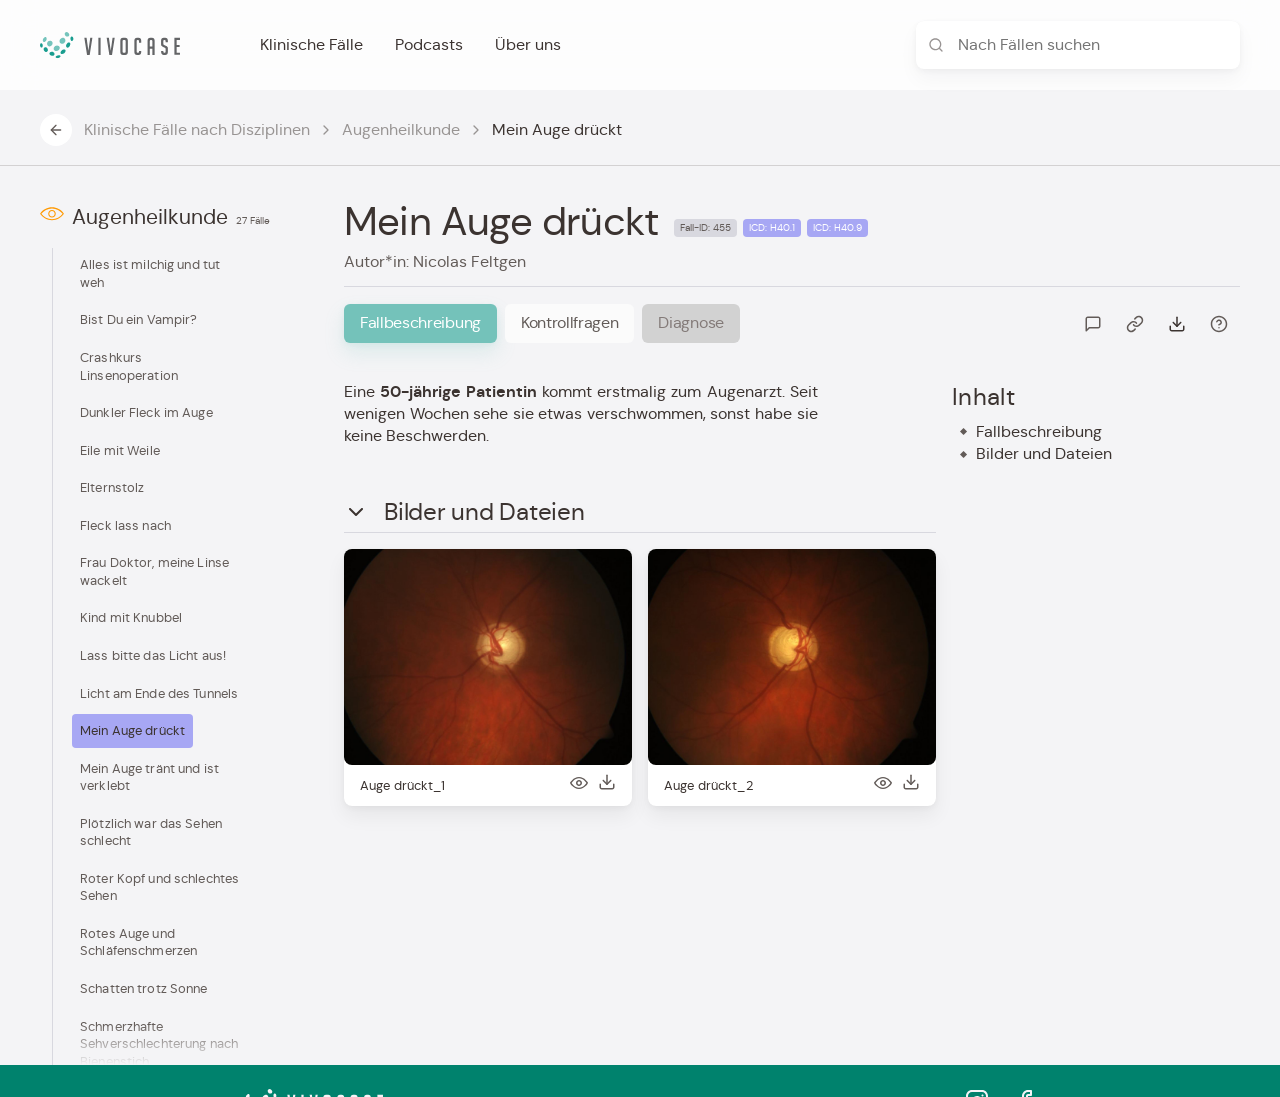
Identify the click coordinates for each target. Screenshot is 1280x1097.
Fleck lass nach (125, 525)
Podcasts (429, 44)
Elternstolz (112, 487)
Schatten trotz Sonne (144, 988)
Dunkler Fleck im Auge (146, 412)
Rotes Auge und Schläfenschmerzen (138, 942)
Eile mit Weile (120, 450)
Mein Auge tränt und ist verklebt (149, 777)
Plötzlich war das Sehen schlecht (151, 832)
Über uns (528, 44)
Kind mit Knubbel (131, 617)
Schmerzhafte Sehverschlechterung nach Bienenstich (159, 1044)
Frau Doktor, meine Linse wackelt (154, 571)
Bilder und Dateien (1044, 453)
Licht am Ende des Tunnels (159, 693)
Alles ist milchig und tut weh (150, 273)
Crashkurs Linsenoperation (129, 366)
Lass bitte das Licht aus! (153, 655)
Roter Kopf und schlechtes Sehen (159, 887)
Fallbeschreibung (1039, 431)
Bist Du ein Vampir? (138, 319)
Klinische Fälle (311, 44)
